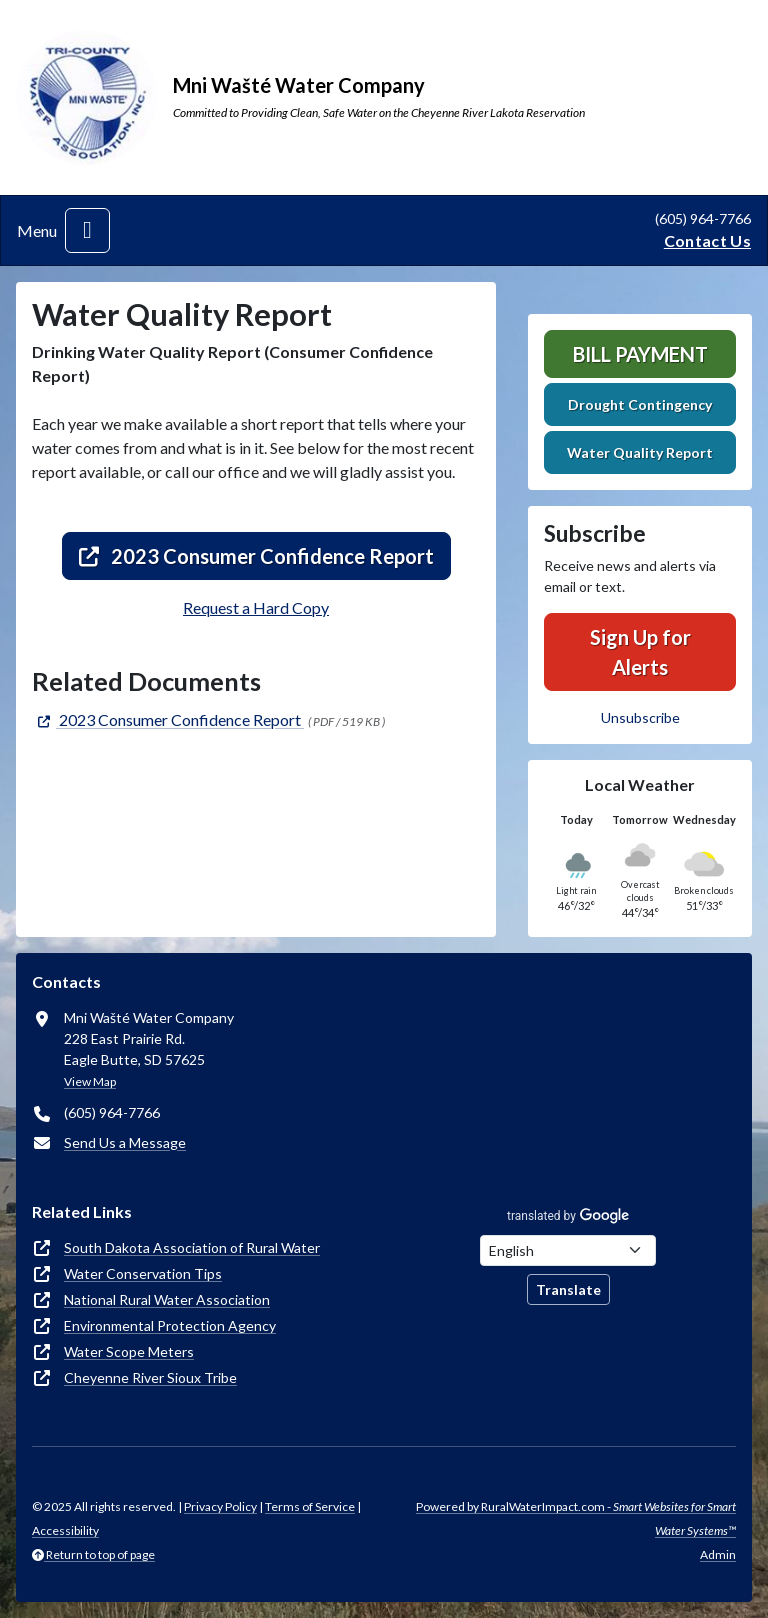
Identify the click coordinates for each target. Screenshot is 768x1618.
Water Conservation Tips (143, 1273)
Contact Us (707, 240)
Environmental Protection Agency (170, 1325)
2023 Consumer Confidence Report (256, 556)
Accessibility (65, 1530)
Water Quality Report (640, 452)
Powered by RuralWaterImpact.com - (576, 1518)
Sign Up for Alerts (640, 652)
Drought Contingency (640, 404)
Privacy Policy (220, 1506)
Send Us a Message (125, 1142)
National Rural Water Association (167, 1299)
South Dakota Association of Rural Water (192, 1247)
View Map (90, 1081)
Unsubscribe (640, 717)
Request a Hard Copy (256, 607)
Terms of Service (310, 1506)
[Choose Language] (568, 1250)
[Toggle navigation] (87, 230)
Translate (568, 1289)
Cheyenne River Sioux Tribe (150, 1377)
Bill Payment (640, 354)
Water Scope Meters (129, 1351)
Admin (718, 1554)
